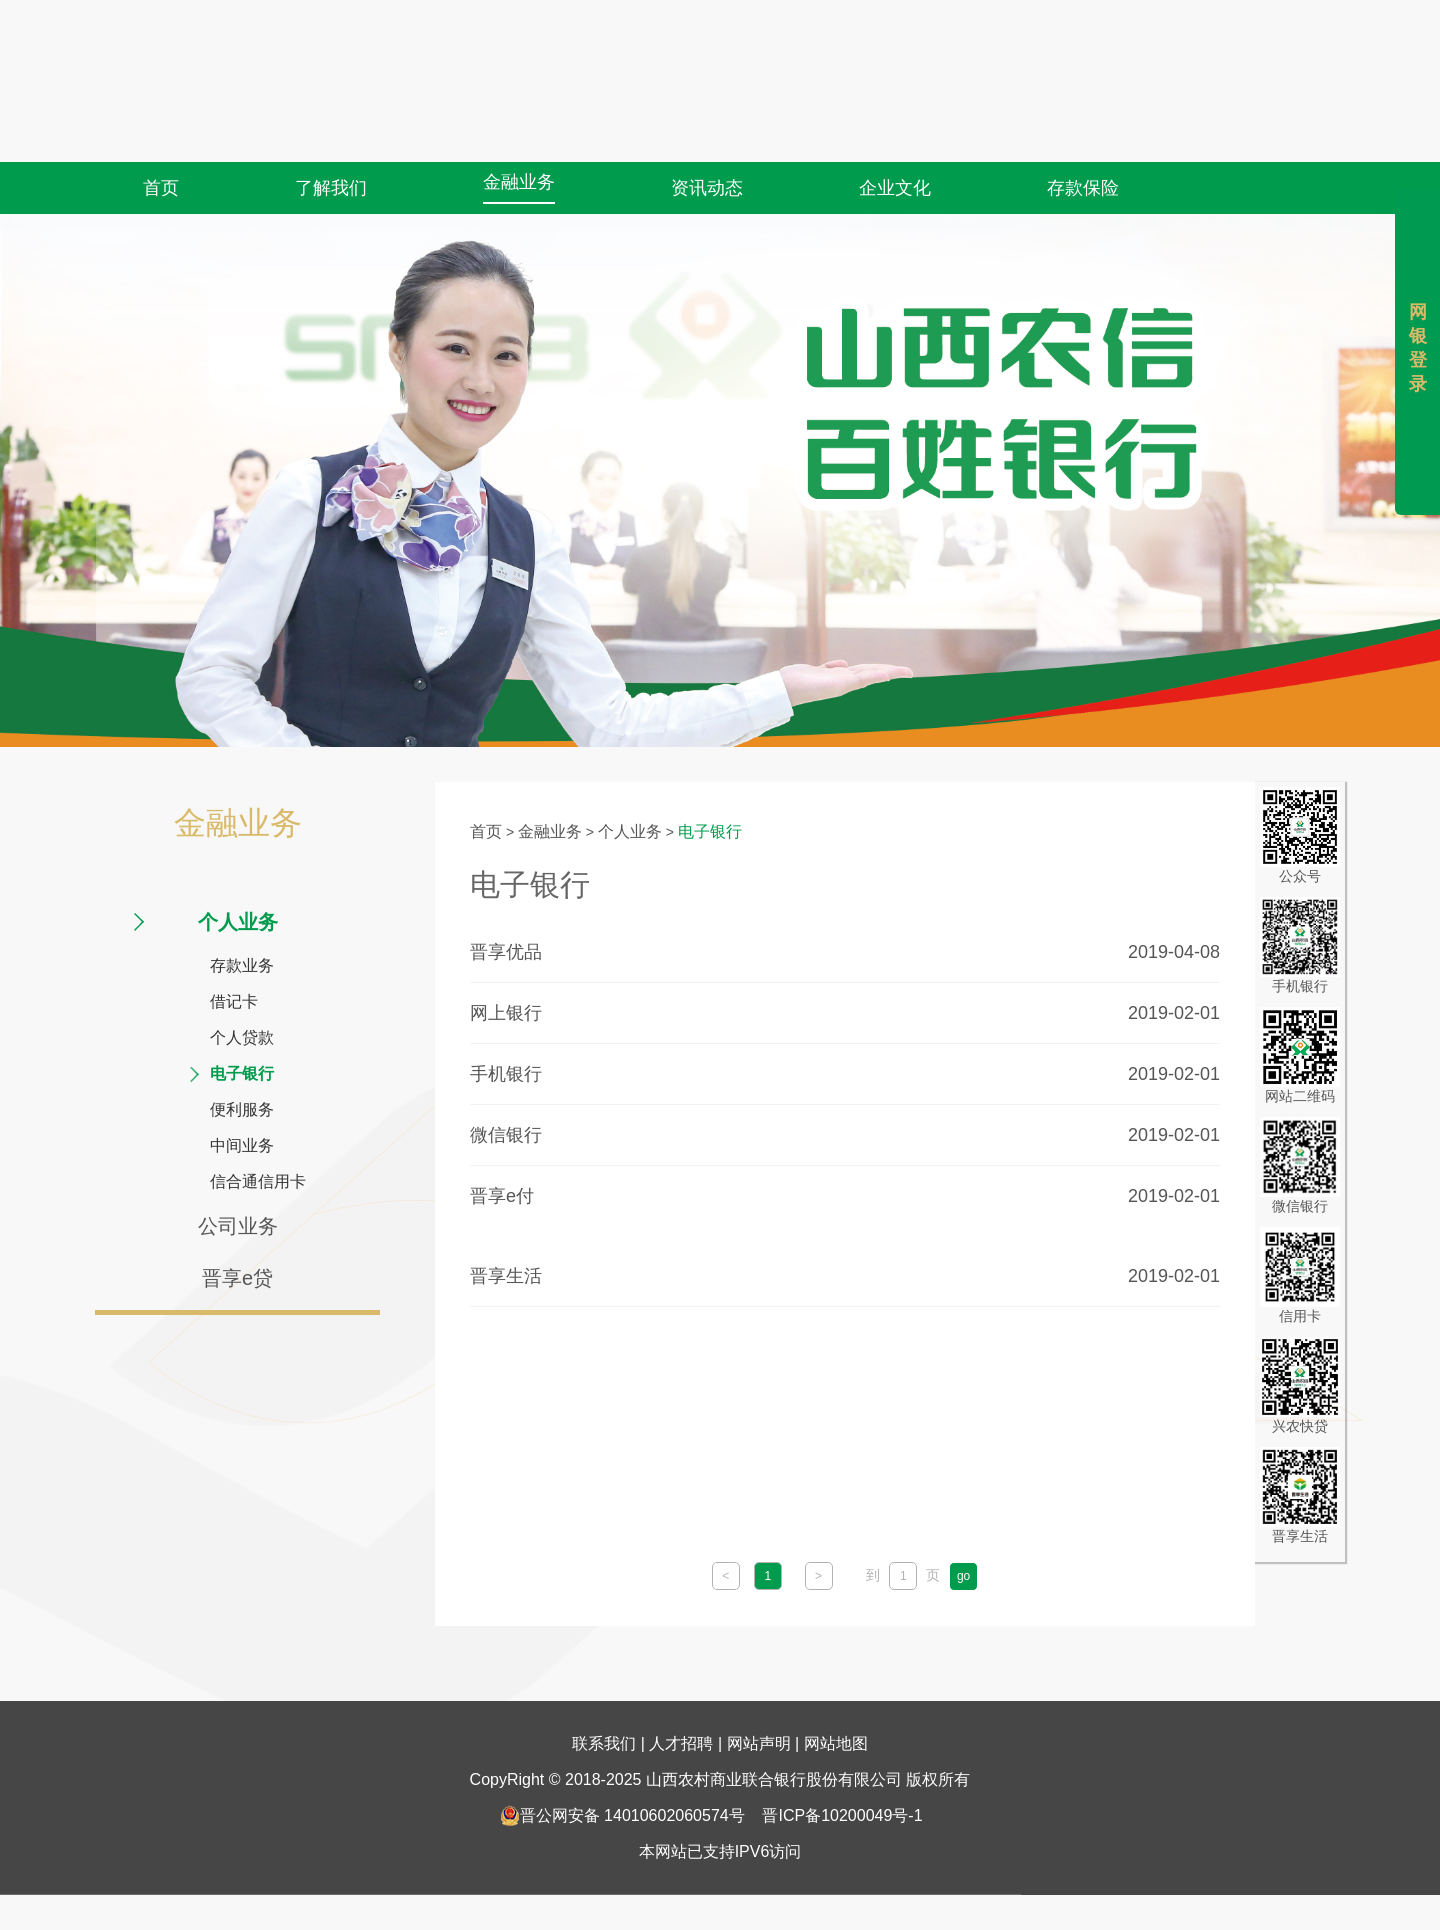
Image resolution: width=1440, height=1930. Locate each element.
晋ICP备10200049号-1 (842, 1742)
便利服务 (242, 1109)
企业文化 (895, 148)
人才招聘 (681, 1670)
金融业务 (519, 142)
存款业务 (242, 965)
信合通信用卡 (258, 1181)
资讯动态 (707, 148)
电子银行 (242, 1073)
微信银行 (506, 1135)
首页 (161, 148)
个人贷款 (242, 1037)
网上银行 (506, 1013)
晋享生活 (506, 1276)
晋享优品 (506, 952)
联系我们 (604, 1670)
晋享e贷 (237, 1278)
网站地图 (836, 1670)
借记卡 (234, 1001)
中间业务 (242, 1145)
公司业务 (238, 1226)
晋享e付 (502, 1196)
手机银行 (506, 1074)
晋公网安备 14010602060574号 (622, 1742)
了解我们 (331, 148)
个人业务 (238, 922)
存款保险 (1083, 148)
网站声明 (759, 1670)
